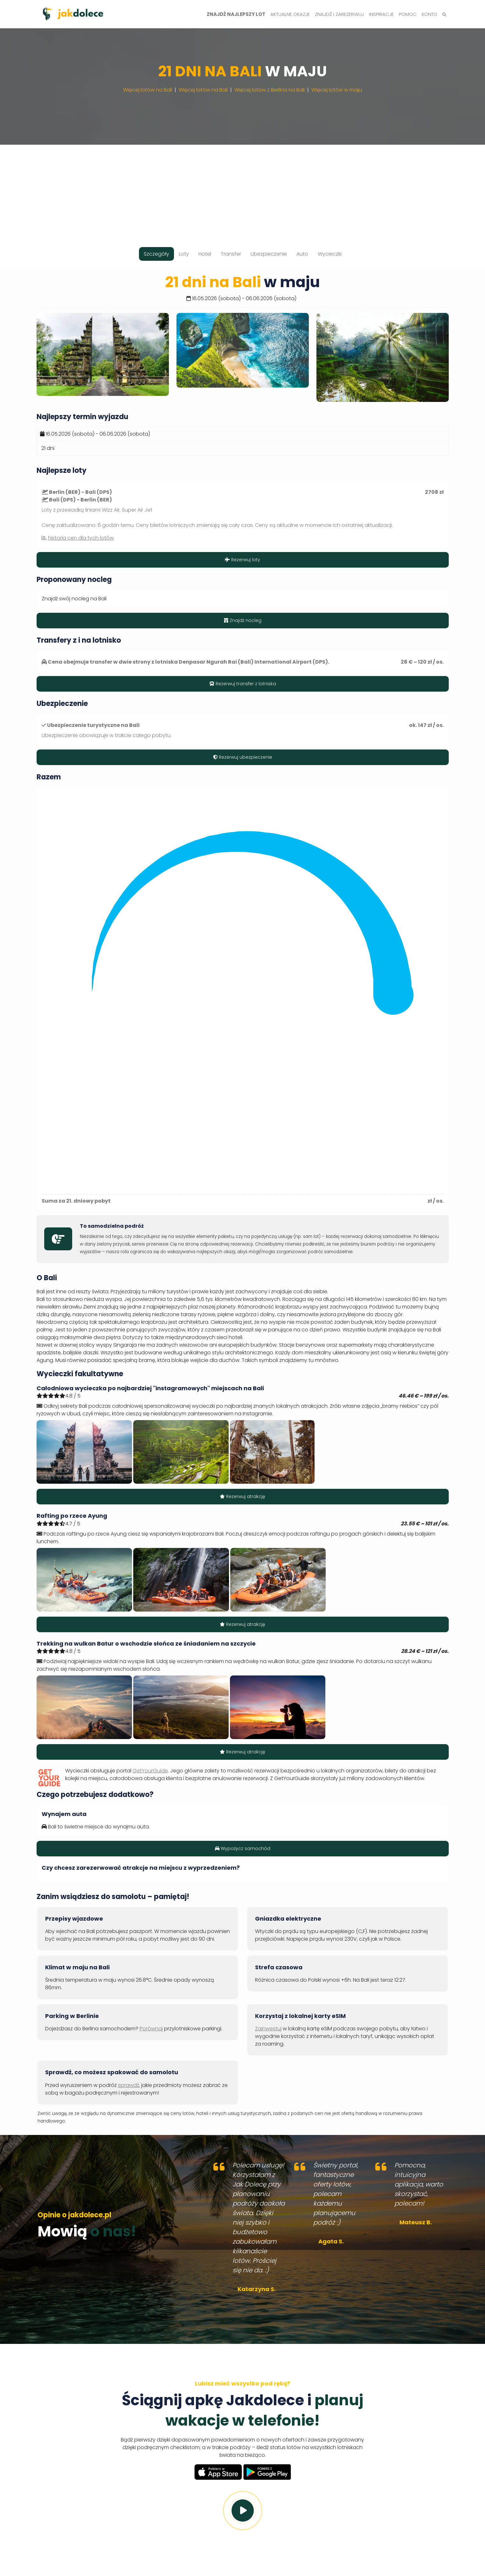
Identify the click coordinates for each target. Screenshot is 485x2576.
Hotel (204, 254)
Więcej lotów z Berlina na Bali (269, 89)
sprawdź (128, 2085)
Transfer (231, 254)
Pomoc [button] (408, 14)
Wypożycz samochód (242, 1848)
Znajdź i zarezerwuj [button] (339, 14)
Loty (184, 254)
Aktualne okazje (290, 14)
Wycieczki (330, 254)
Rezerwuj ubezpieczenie (242, 757)
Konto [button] (429, 14)
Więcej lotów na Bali (147, 89)
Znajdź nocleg (242, 620)
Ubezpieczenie (269, 254)
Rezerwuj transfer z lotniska (242, 683)
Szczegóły (156, 254)
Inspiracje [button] (381, 14)
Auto (302, 254)
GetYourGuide (150, 1770)
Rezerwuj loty (242, 559)
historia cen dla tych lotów (81, 538)
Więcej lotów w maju (336, 89)
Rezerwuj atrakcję (242, 1496)
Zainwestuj (268, 2028)
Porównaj (151, 2028)
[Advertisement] (242, 189)
